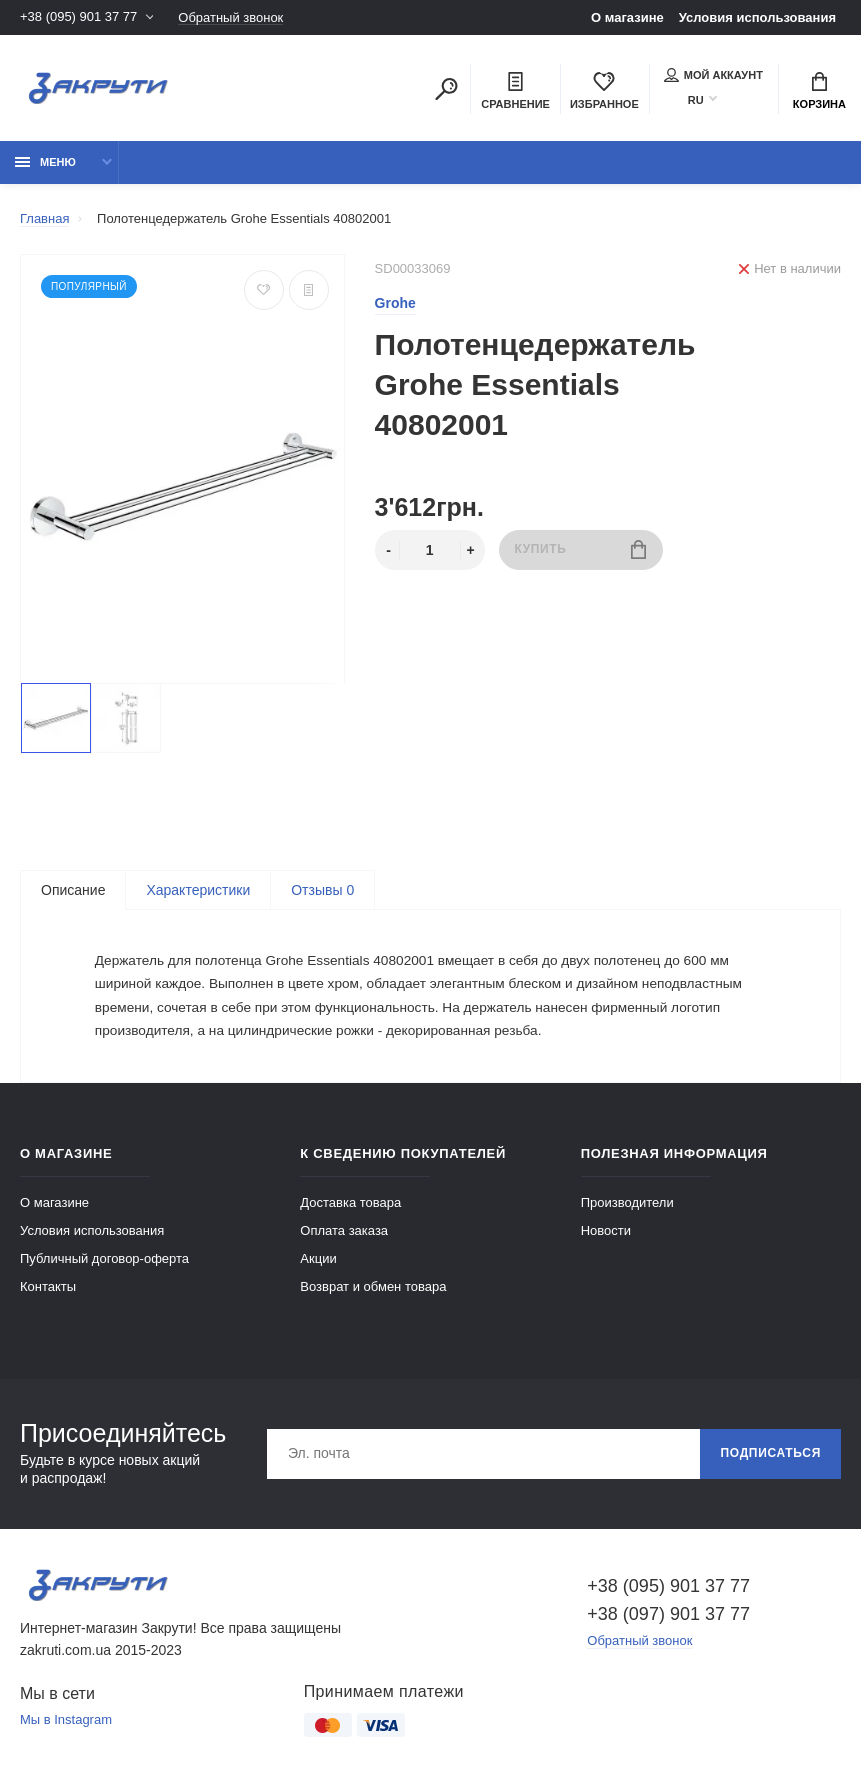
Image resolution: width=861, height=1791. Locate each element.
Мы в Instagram (66, 1724)
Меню (45, 162)
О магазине (627, 17)
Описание (73, 890)
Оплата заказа (344, 1234)
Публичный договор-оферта (104, 1262)
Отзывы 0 (322, 890)
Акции (318, 1262)
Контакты (48, 1290)
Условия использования (757, 17)
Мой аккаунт (713, 75)
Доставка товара (350, 1206)
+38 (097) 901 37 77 (668, 1618)
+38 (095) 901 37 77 (78, 17)
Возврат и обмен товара (373, 1290)
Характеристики (198, 890)
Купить (580, 549)
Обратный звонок (230, 17)
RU (696, 100)
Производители (627, 1206)
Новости (606, 1234)
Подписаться (770, 1458)
